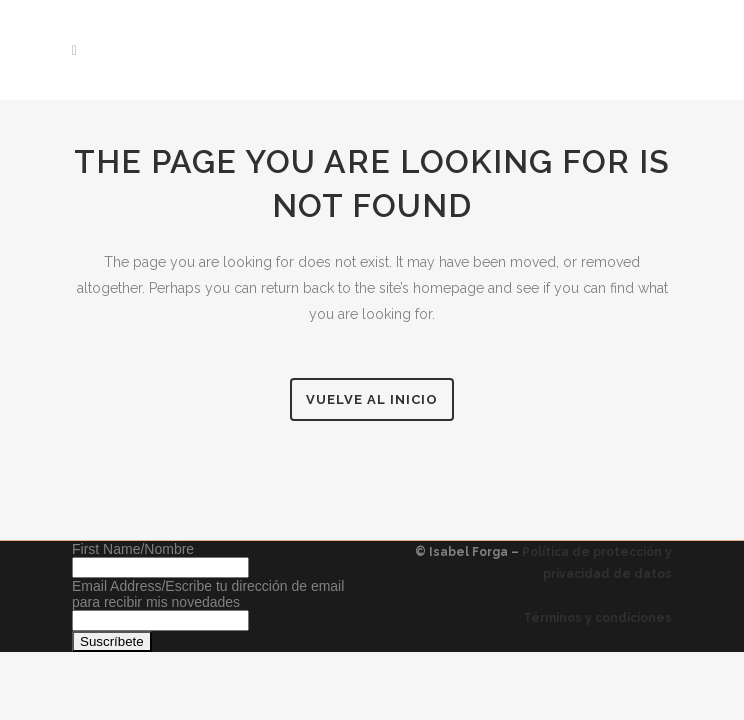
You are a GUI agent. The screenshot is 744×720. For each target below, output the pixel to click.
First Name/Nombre (133, 549)
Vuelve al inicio (372, 399)
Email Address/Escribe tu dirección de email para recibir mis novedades (208, 594)
